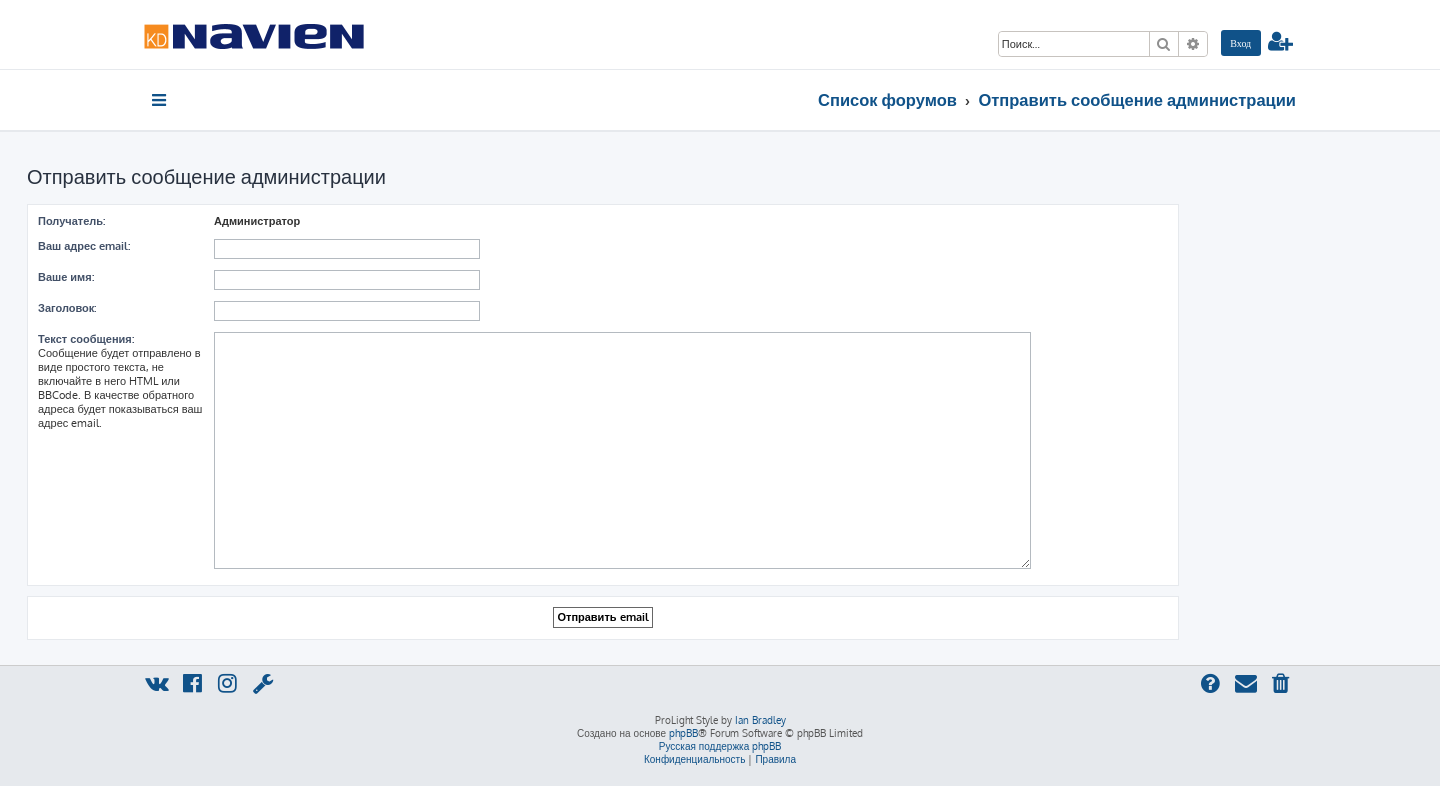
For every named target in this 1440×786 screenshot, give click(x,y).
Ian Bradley (760, 720)
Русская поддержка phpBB (720, 746)
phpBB (683, 733)
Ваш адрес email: (84, 246)
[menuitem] (1241, 43)
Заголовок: (67, 308)
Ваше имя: (66, 277)
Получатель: (71, 221)
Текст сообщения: (86, 339)
